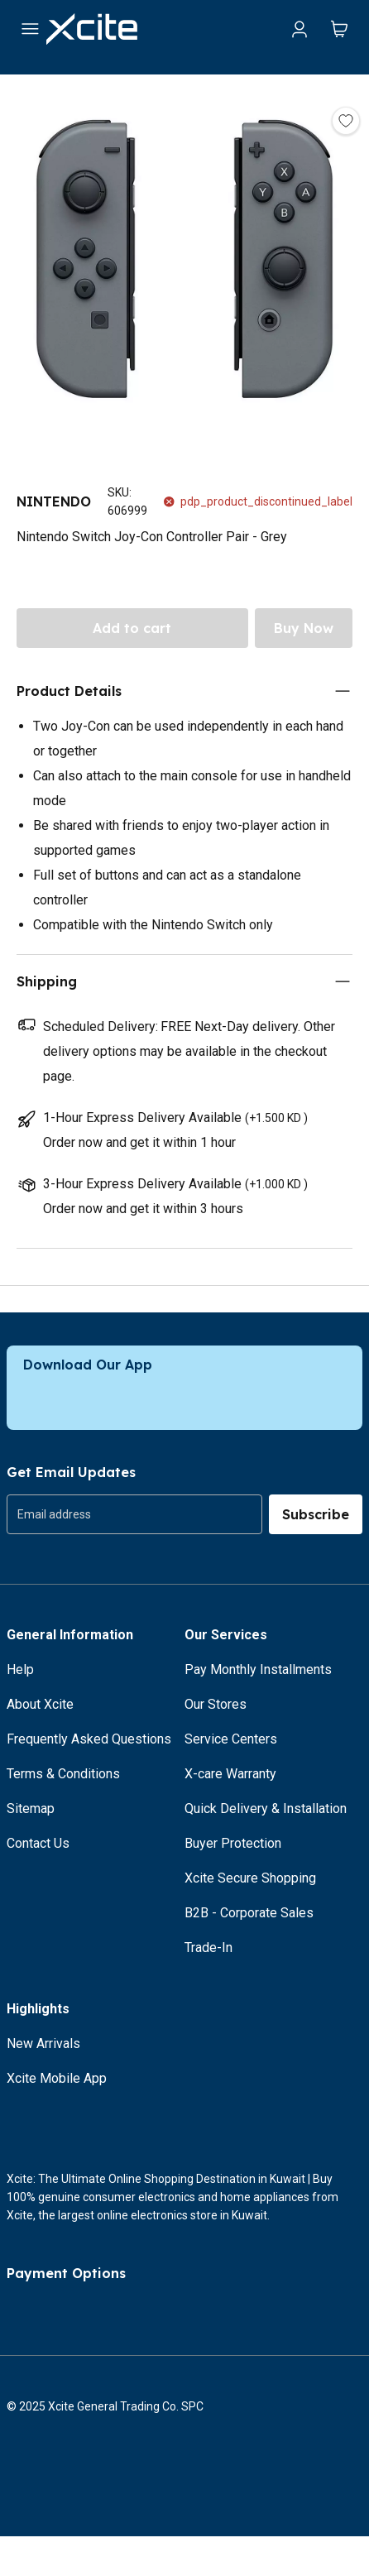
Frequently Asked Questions (89, 1739)
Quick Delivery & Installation (265, 1808)
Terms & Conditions (63, 1774)
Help (20, 1669)
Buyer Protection (232, 1843)
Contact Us (38, 1843)
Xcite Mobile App (57, 2078)
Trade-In (208, 1947)
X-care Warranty (230, 1774)
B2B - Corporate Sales (249, 1913)
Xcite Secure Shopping (250, 1878)
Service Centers (230, 1739)
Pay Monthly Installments (258, 1669)
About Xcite (40, 1704)
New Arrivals (43, 2043)
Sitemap (31, 1808)
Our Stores (215, 1704)
